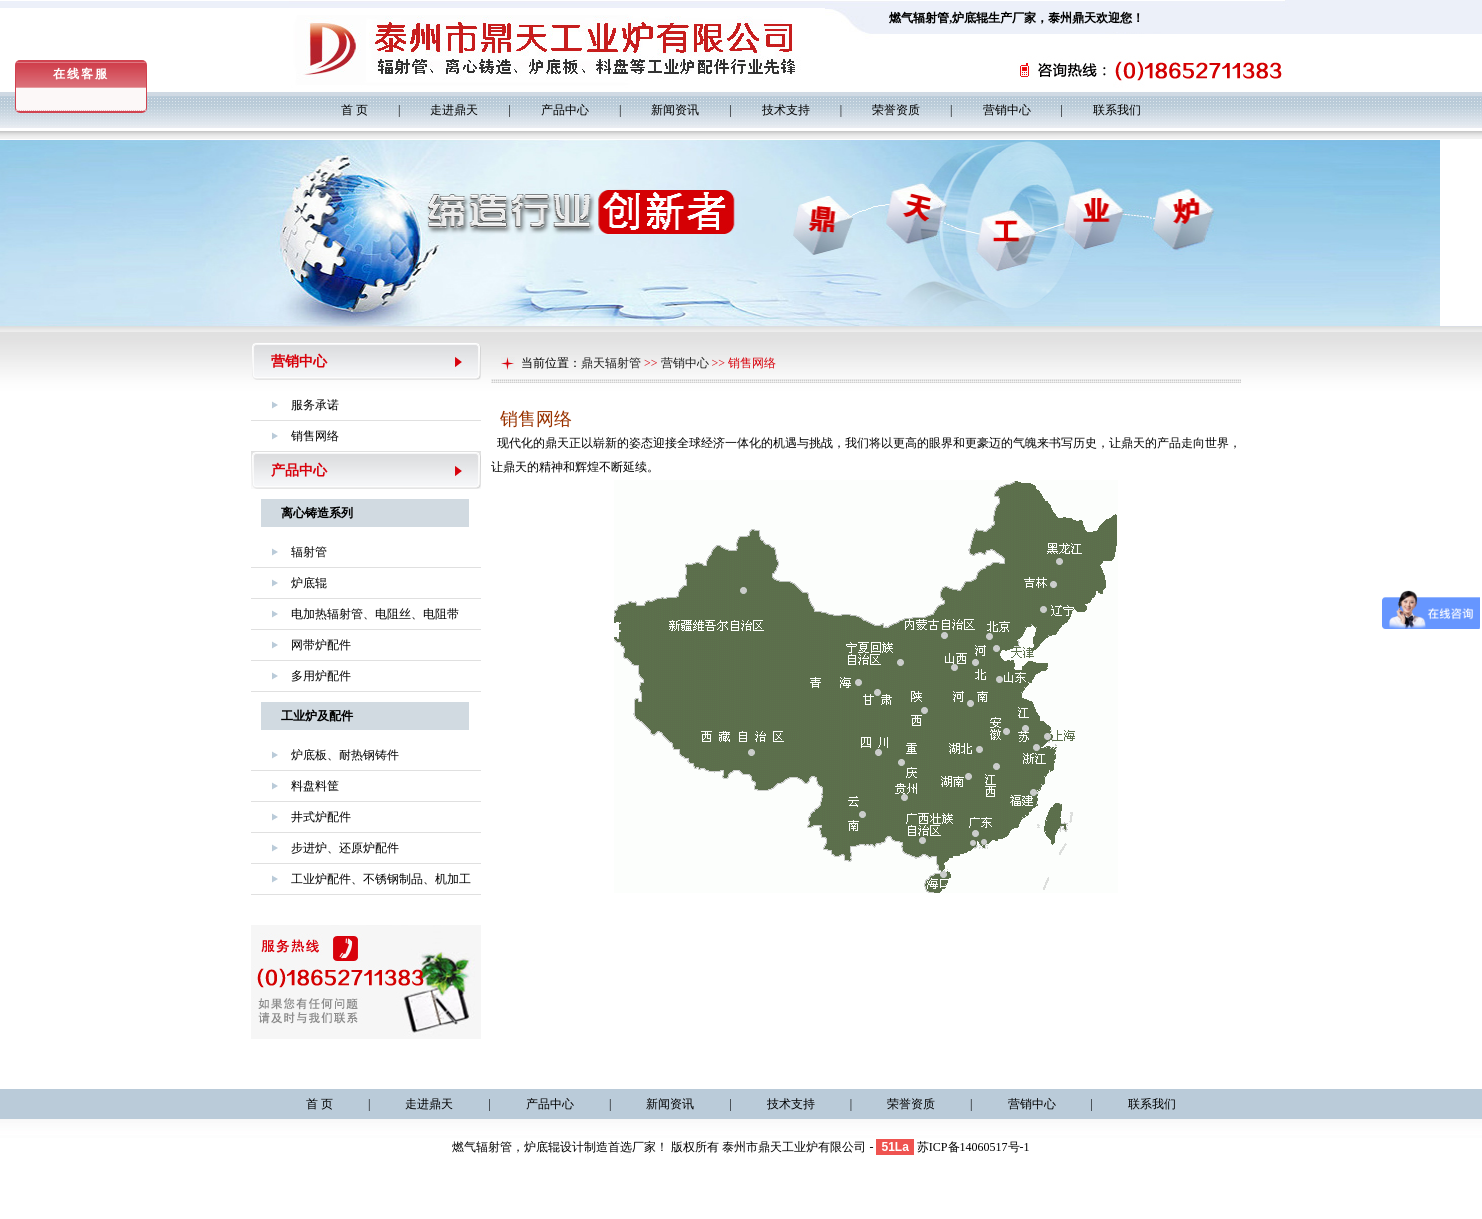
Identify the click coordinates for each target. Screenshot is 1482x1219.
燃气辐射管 (919, 18)
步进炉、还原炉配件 (345, 848)
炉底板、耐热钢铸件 (345, 755)
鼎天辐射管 (611, 363)
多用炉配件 (321, 676)
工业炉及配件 (317, 716)
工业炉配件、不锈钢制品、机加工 (381, 879)
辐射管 (309, 552)
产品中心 (565, 110)
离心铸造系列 (317, 513)
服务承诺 (315, 405)
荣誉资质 (896, 110)
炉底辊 (970, 18)
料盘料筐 (315, 786)
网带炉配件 (321, 645)
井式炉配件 (321, 817)
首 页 (354, 110)
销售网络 (315, 436)
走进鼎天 (454, 110)
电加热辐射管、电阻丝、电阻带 (375, 614)
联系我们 (1117, 110)
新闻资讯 (675, 110)
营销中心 (1007, 110)
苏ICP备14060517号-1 (973, 1147)
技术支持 (786, 110)
